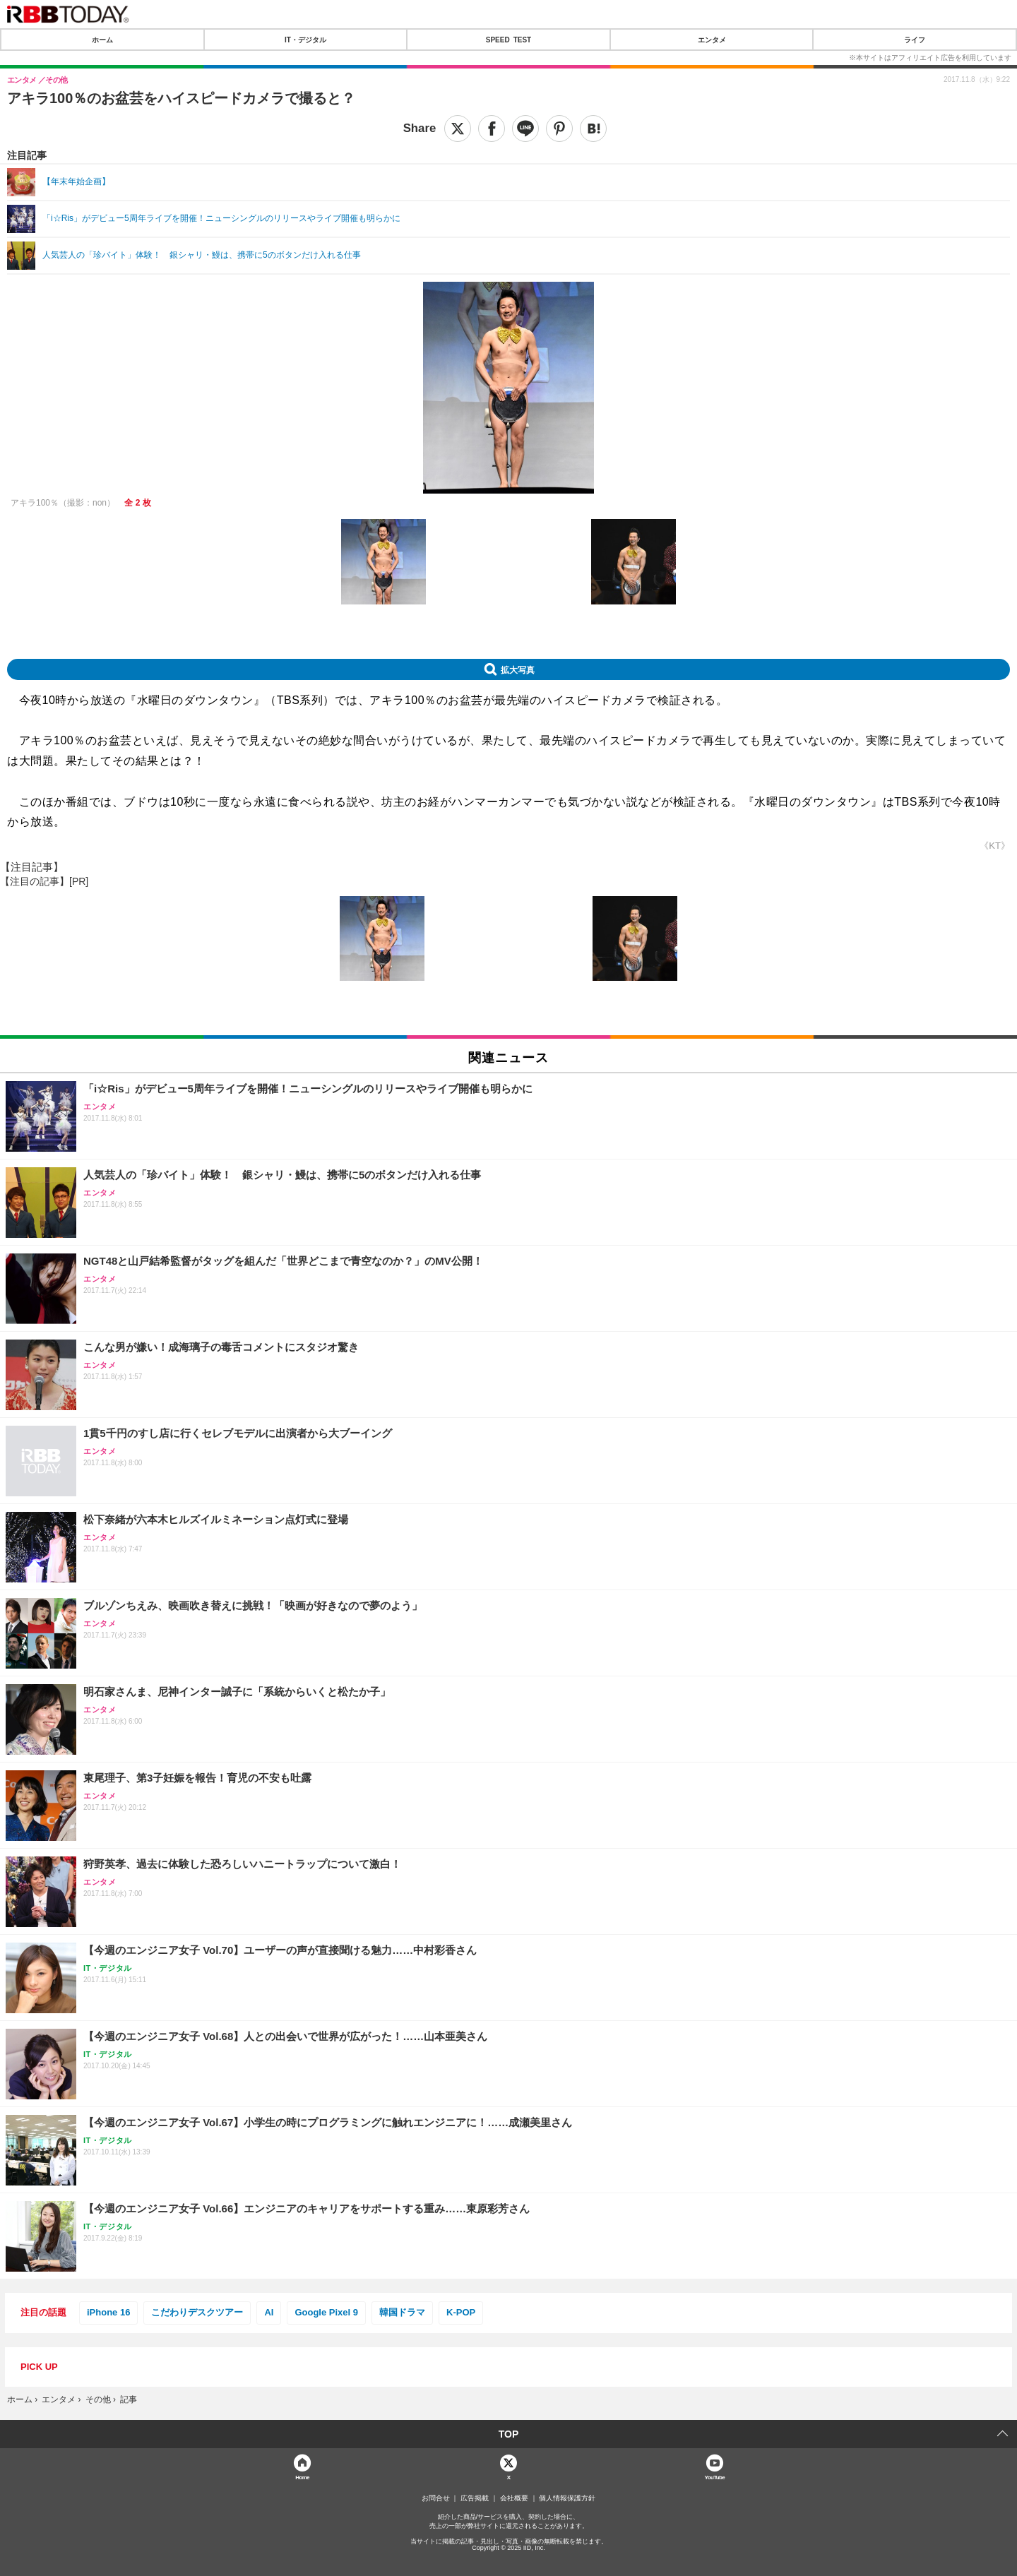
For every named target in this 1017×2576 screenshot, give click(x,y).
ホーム (102, 39)
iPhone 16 (108, 2312)
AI (268, 2312)
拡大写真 (518, 669)
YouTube (715, 2477)
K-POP (460, 2312)
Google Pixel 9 (326, 2312)
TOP (509, 2434)
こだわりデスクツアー (197, 2312)
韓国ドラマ (402, 2312)
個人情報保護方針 (567, 2498)
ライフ (914, 39)
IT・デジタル (305, 39)
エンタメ (712, 39)
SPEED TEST (508, 39)
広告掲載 (474, 2498)
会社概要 (514, 2498)
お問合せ (436, 2498)
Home (302, 2477)
